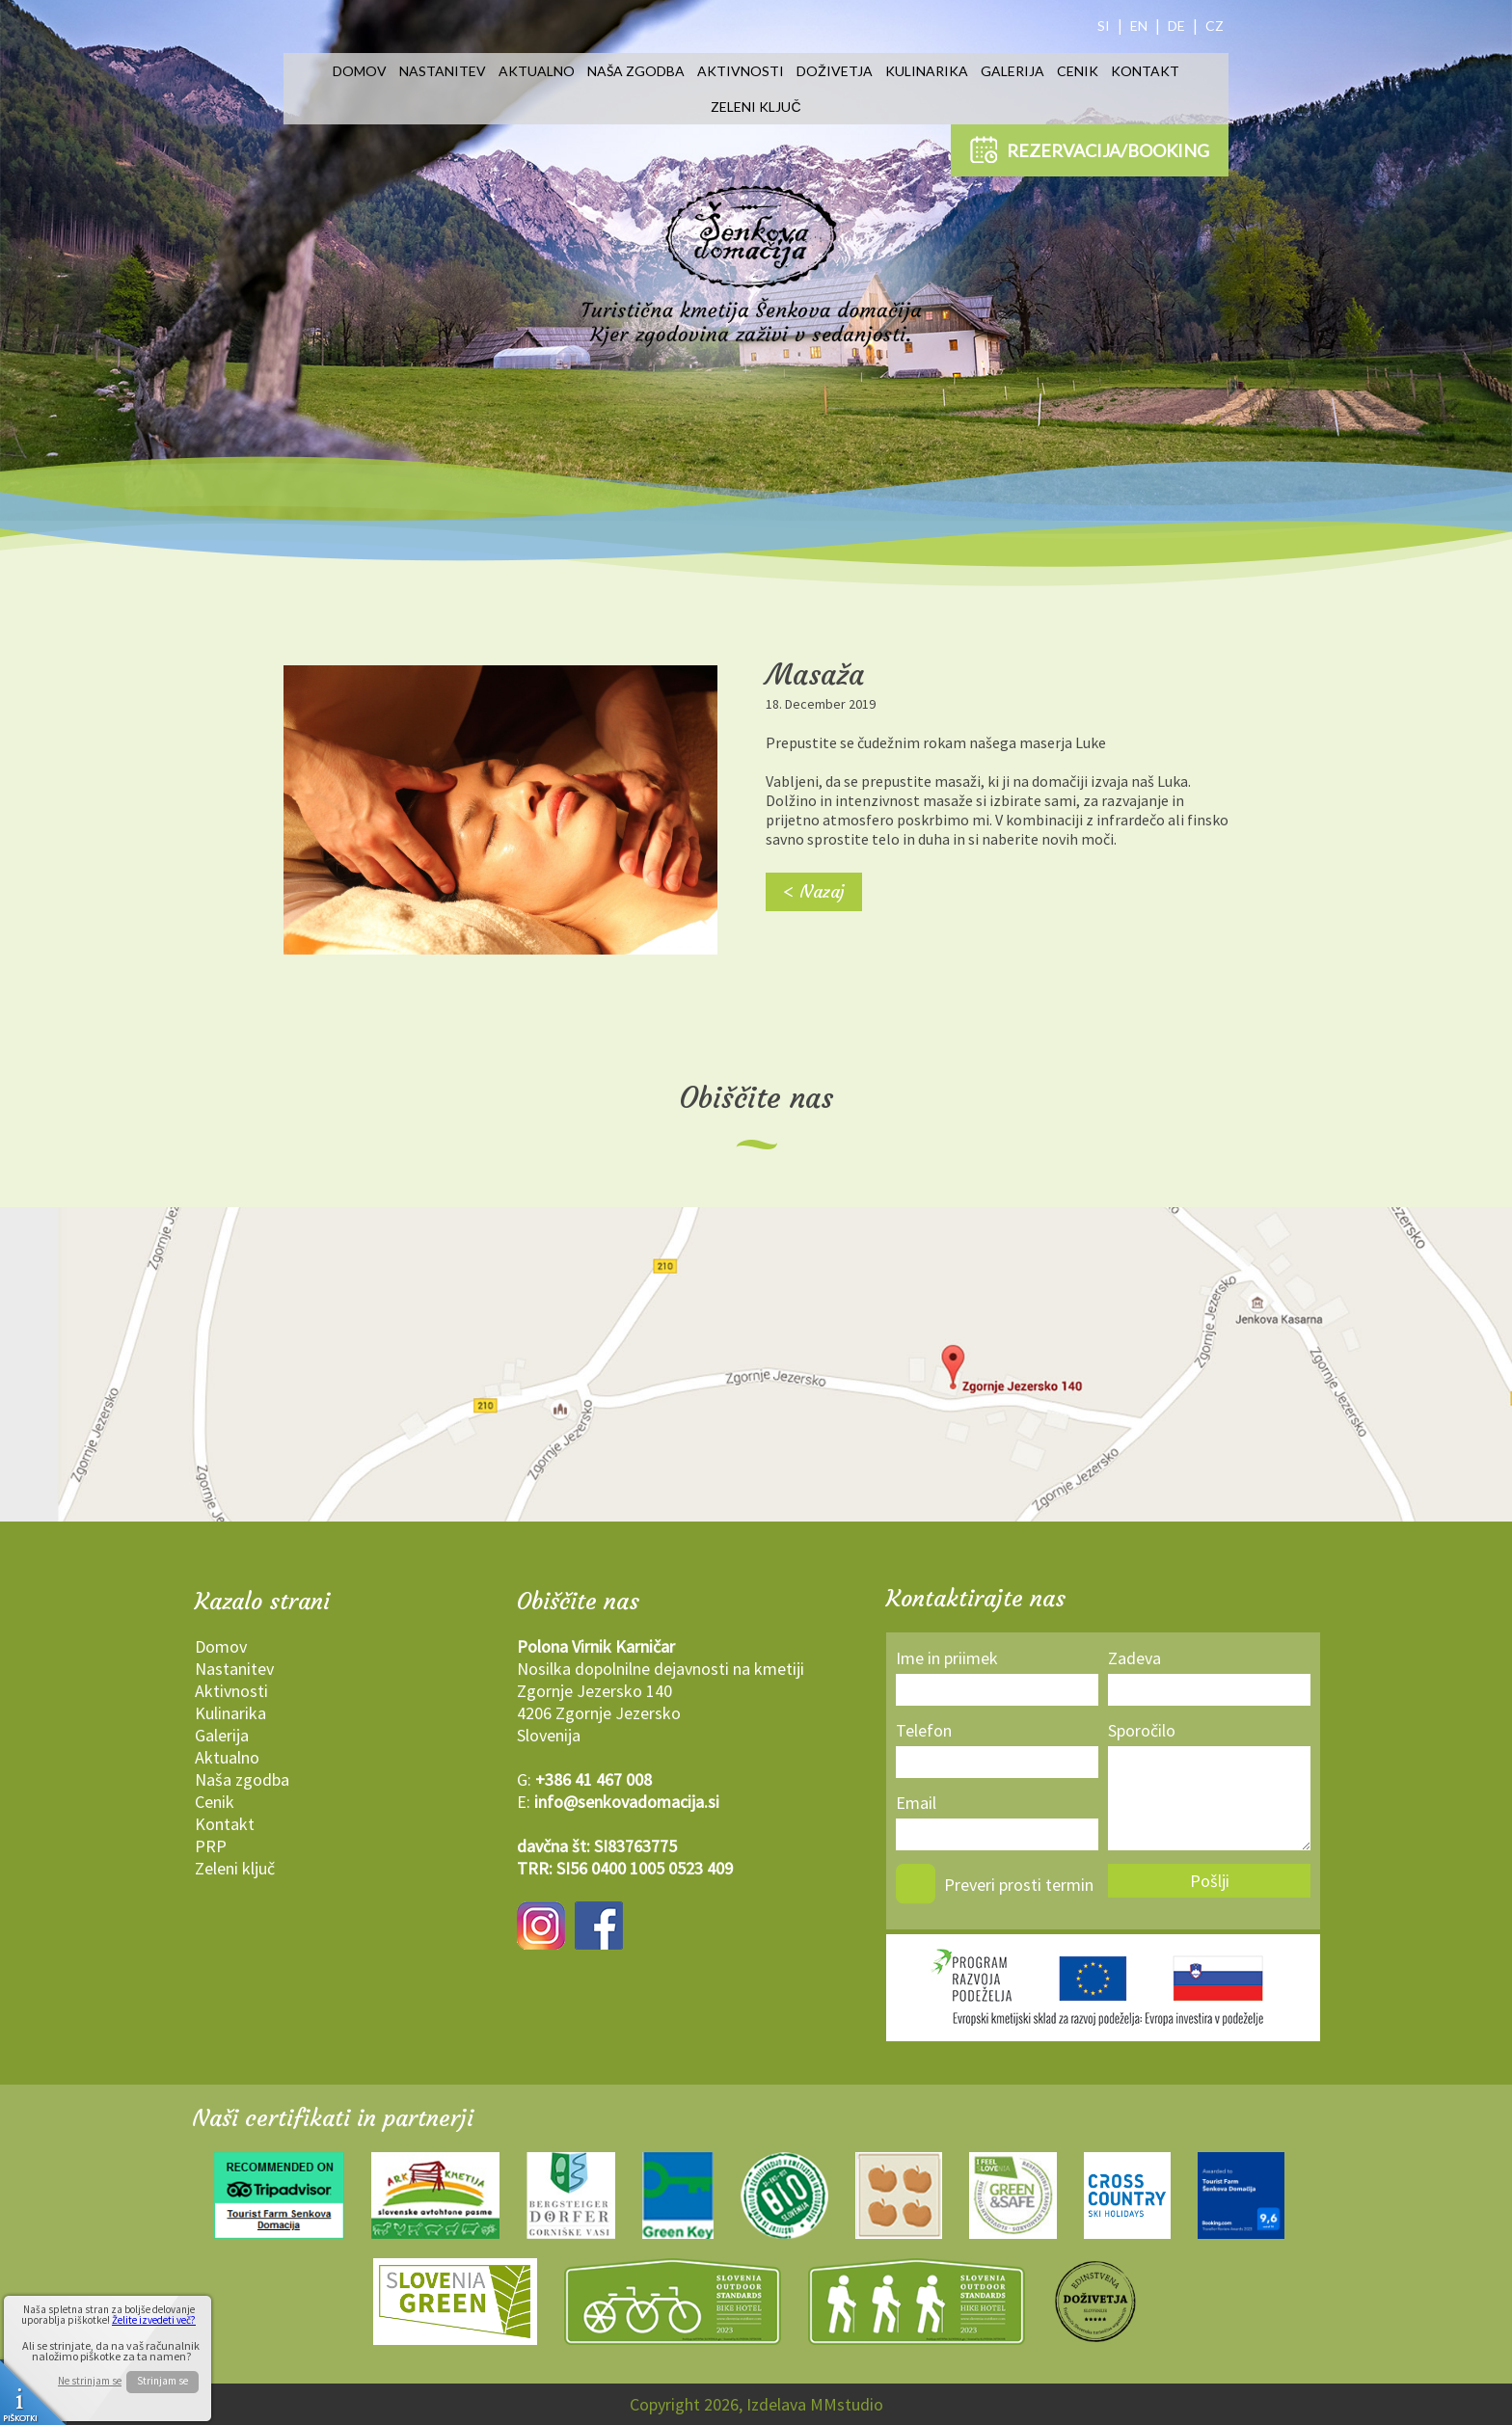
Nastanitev (442, 71)
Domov (360, 71)
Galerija (1012, 71)
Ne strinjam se (90, 2381)
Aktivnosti (740, 71)
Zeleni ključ (755, 106)
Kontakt (1145, 71)
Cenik (1077, 71)
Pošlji (1209, 1881)
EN (1139, 25)
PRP (211, 1846)
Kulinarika (926, 71)
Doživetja (834, 71)
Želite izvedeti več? (154, 2320)
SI (1103, 25)
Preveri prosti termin (1019, 1884)
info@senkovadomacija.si (626, 1802)
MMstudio (846, 2404)
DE (1176, 25)
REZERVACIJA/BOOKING (1089, 149)
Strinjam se (162, 2380)
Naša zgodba (636, 71)
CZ (1214, 25)
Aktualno (537, 71)
